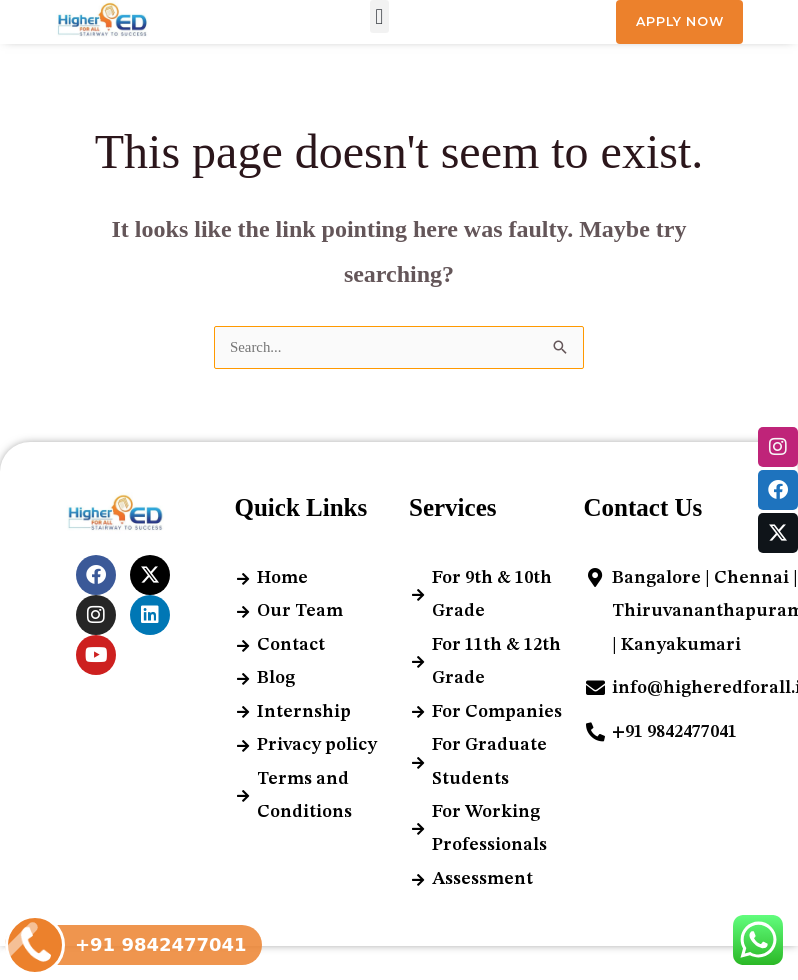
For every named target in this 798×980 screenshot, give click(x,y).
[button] (379, 17)
